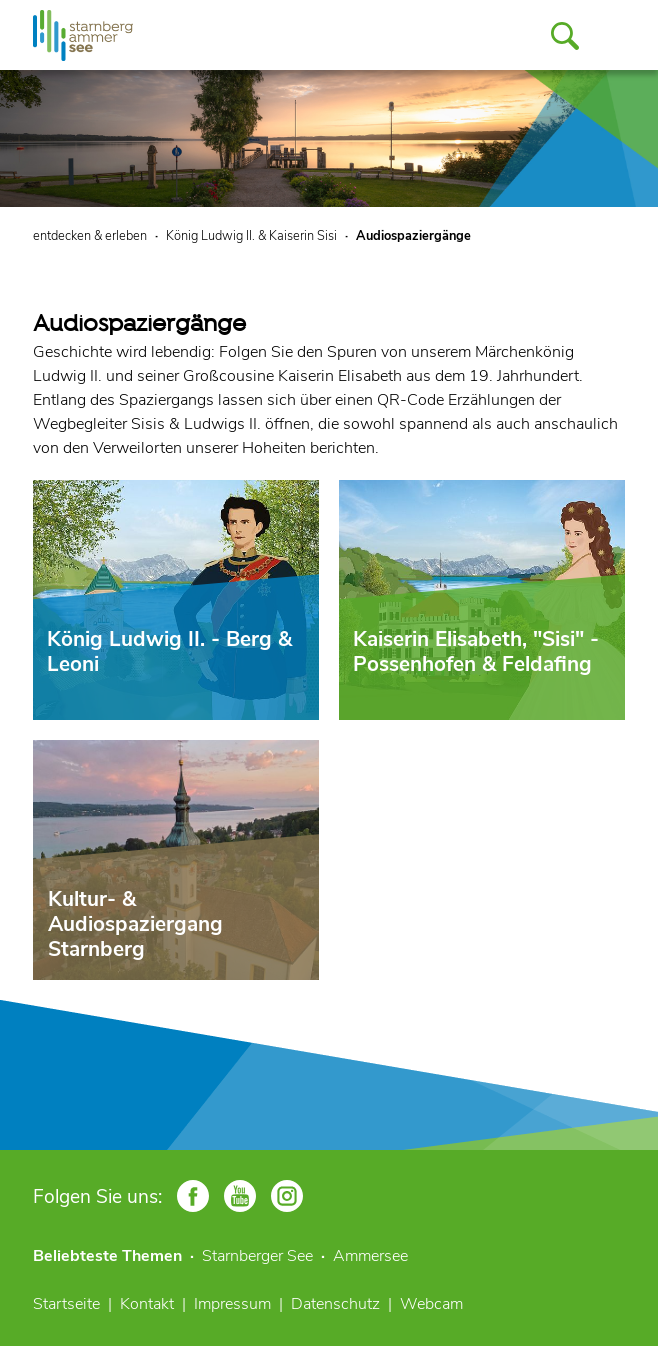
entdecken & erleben (90, 236)
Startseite (66, 1304)
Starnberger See (257, 1256)
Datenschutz (335, 1304)
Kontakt (147, 1304)
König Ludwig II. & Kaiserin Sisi (251, 236)
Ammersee (370, 1256)
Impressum (232, 1304)
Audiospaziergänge (413, 236)
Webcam (431, 1304)
